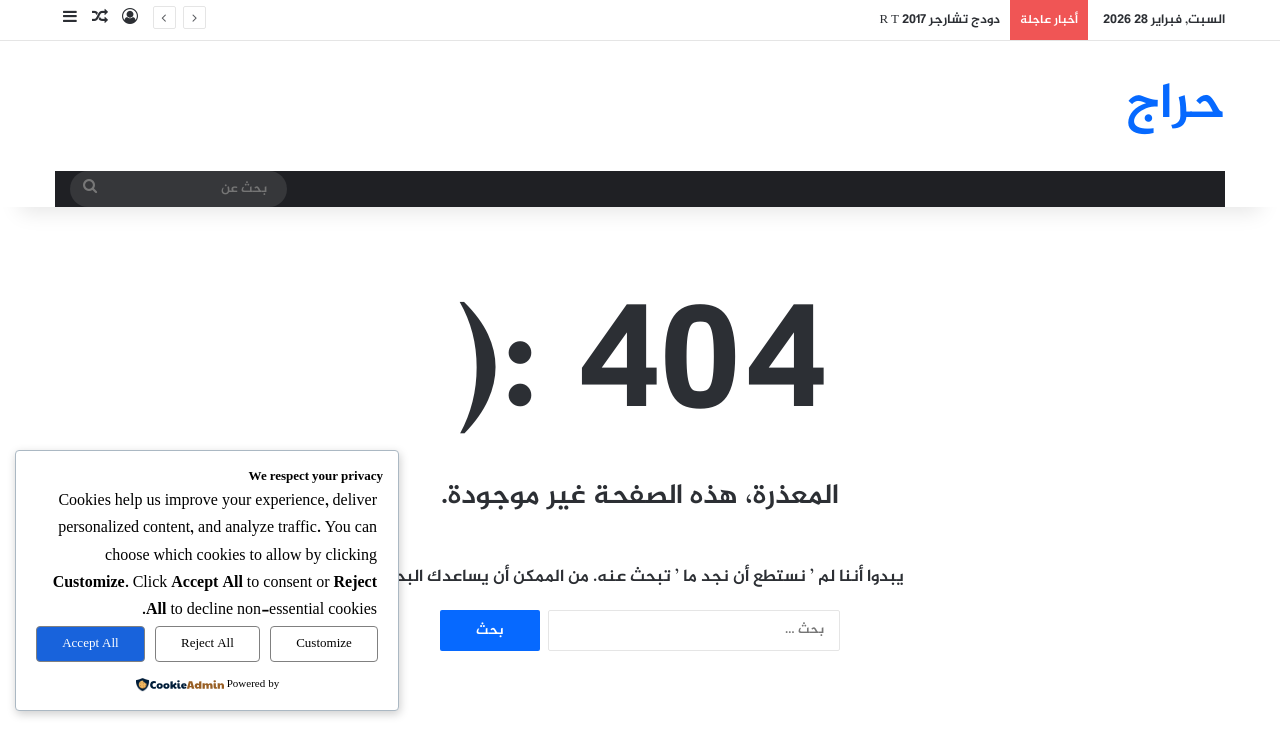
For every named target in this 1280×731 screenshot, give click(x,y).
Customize (324, 644)
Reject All (207, 644)
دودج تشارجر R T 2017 (939, 20)
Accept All (90, 644)
